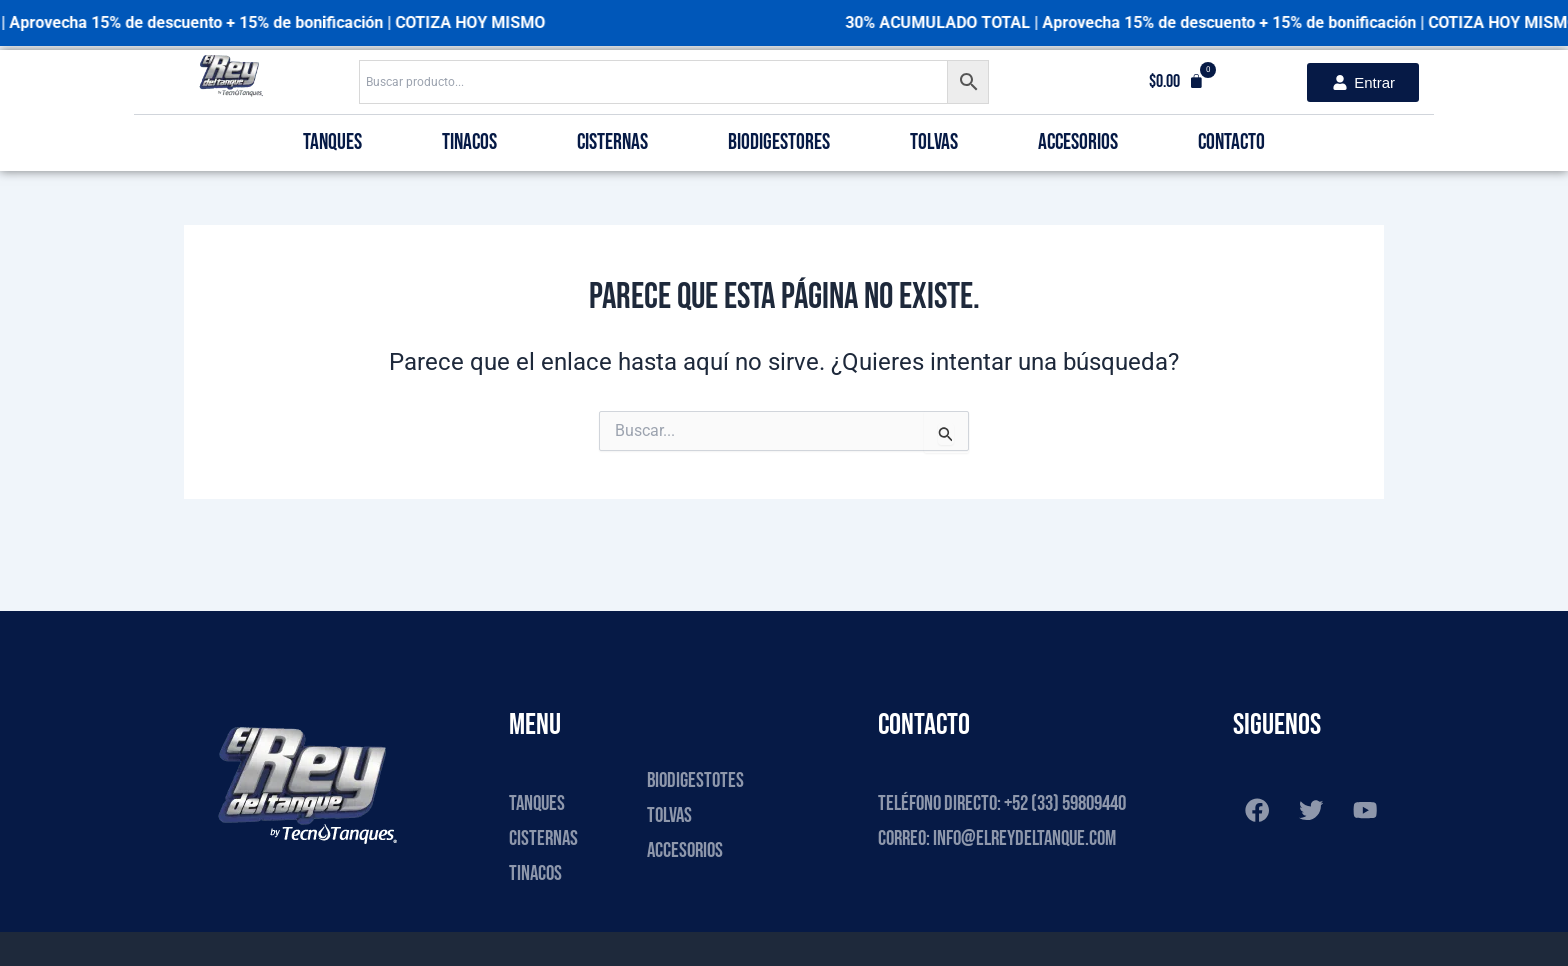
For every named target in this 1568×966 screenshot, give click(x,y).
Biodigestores (779, 142)
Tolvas (934, 142)
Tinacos (469, 142)
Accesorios (1078, 142)
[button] (1176, 82)
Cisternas (612, 142)
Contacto (1231, 142)
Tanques (332, 142)
